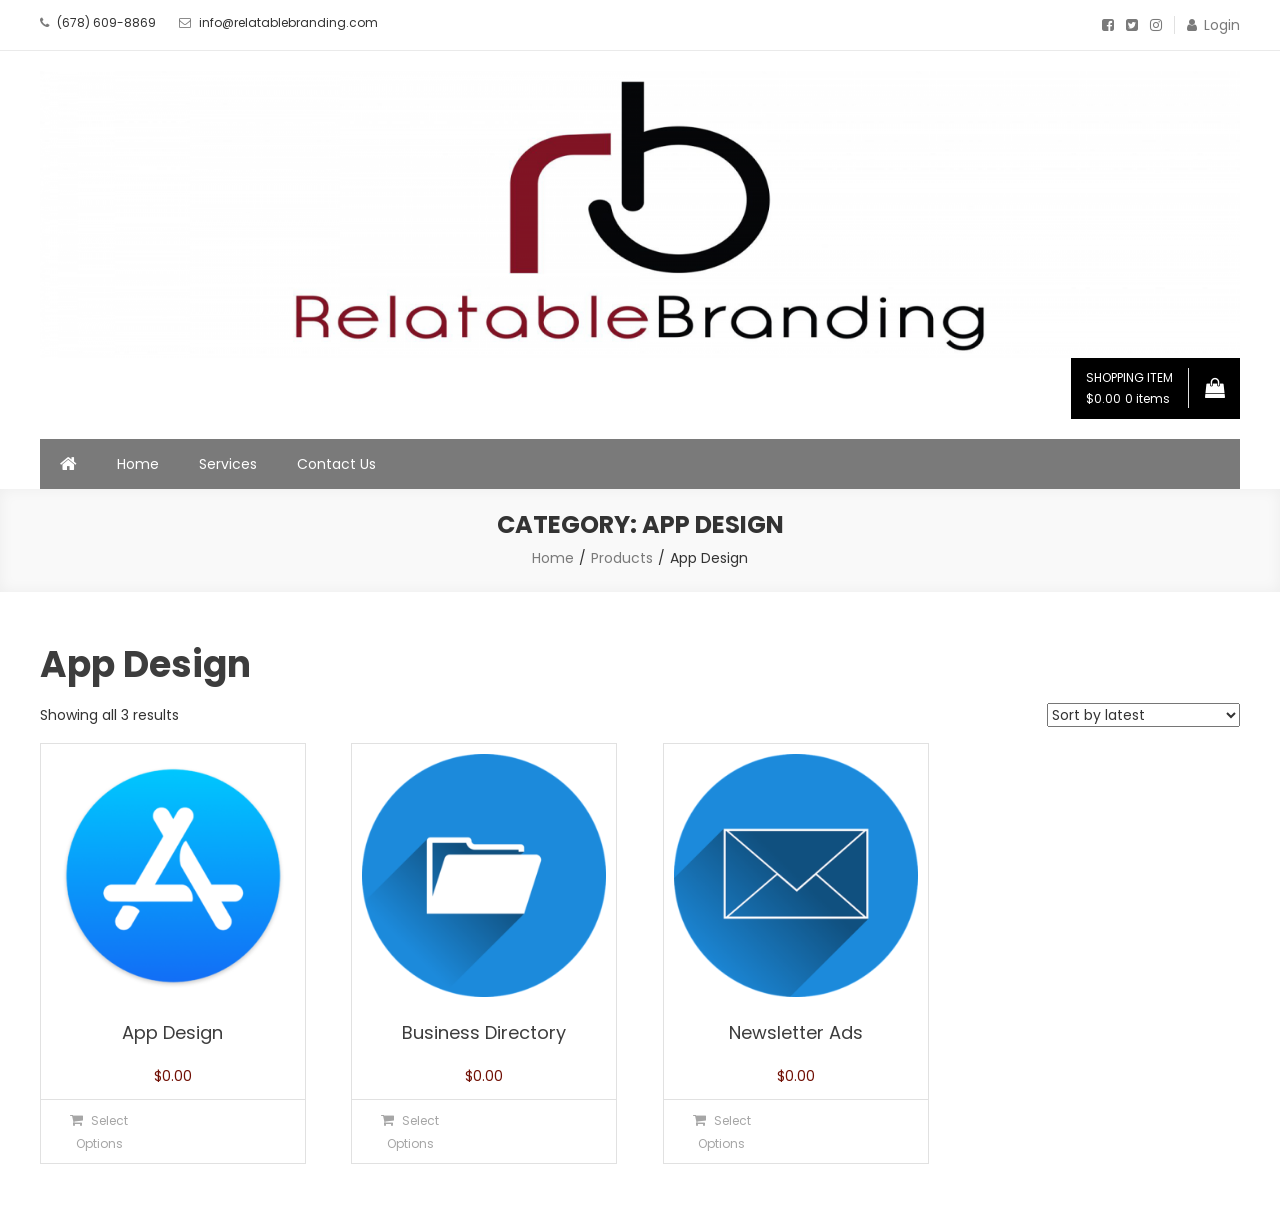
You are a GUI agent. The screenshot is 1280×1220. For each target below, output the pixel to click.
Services (228, 464)
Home (138, 464)
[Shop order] (1143, 715)
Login (1222, 25)
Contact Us (336, 464)
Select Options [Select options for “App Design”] (102, 1132)
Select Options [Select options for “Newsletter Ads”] (724, 1132)
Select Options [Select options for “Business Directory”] (413, 1132)
